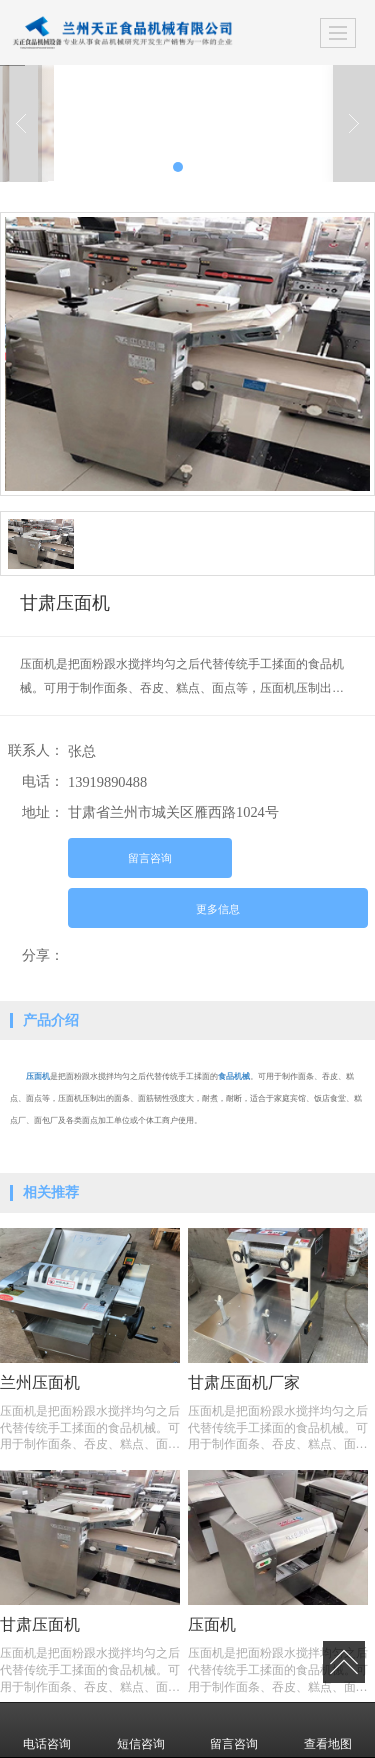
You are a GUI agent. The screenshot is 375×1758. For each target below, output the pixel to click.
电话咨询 (47, 1730)
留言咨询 (150, 858)
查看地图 (328, 1730)
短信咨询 (141, 1730)
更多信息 (218, 909)
